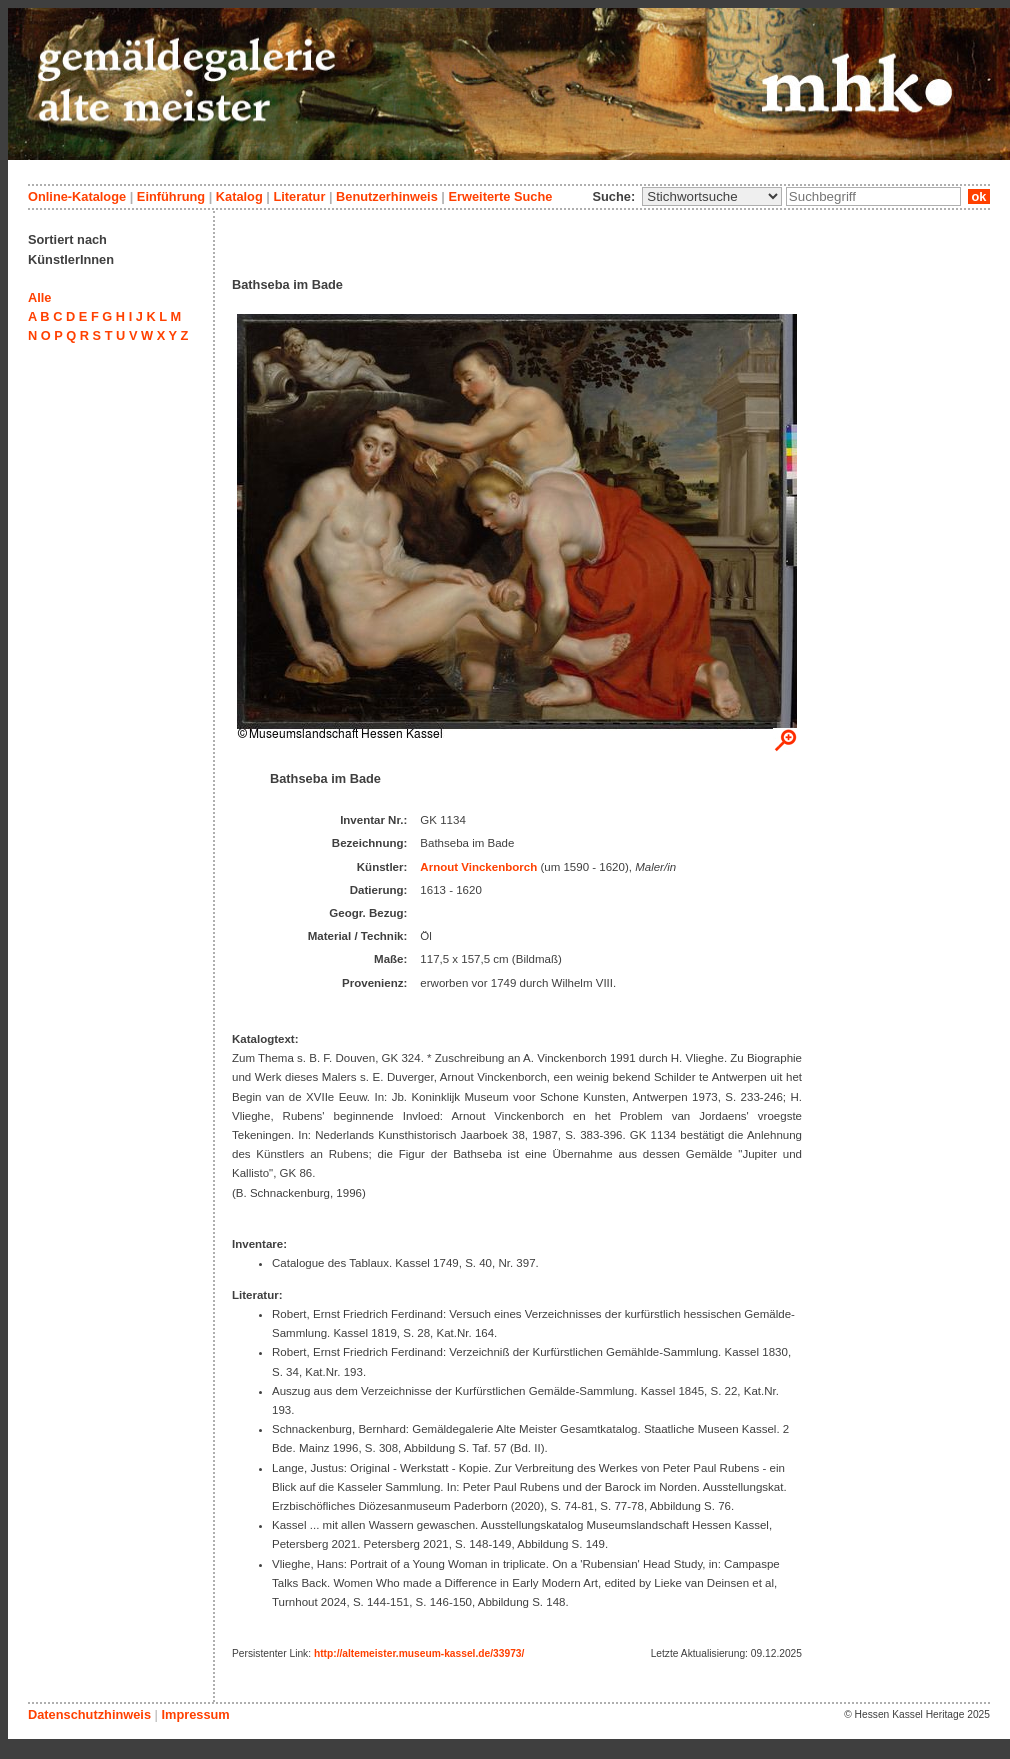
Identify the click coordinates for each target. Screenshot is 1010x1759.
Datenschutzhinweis (89, 1714)
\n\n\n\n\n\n (712, 196)
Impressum (195, 1714)
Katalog (239, 196)
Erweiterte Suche (500, 196)
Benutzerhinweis (387, 196)
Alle (39, 297)
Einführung (171, 196)
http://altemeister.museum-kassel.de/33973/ (419, 1653)
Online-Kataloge (77, 196)
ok (979, 196)
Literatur (299, 196)
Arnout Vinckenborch (478, 867)
